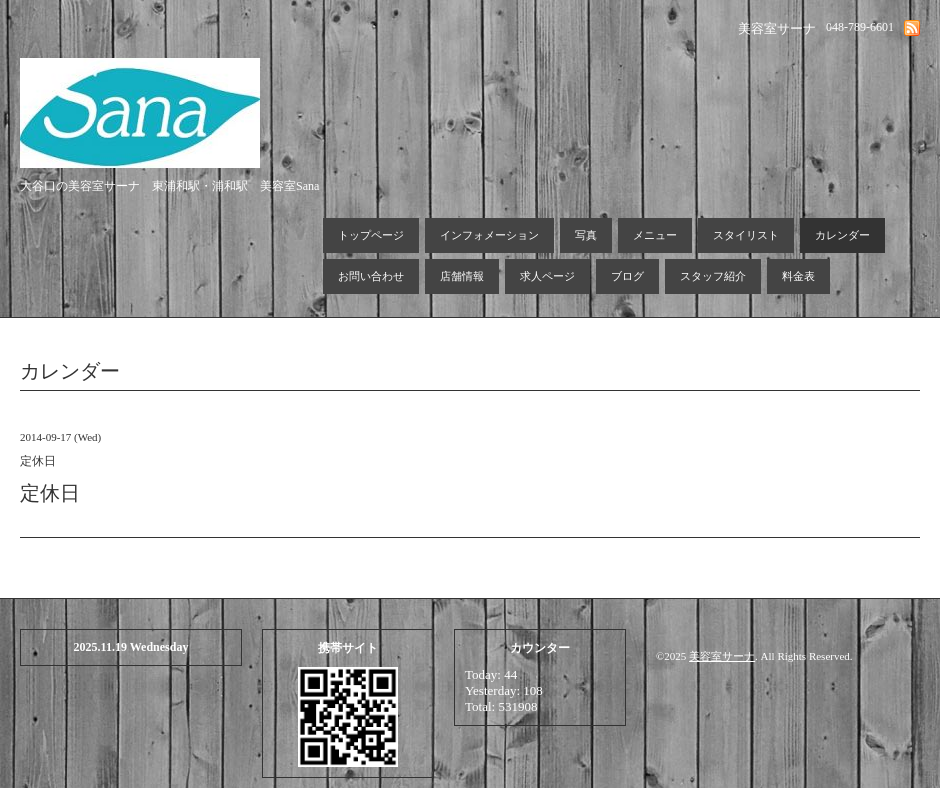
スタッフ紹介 (713, 276)
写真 (586, 235)
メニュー (655, 235)
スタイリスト (746, 235)
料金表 (798, 276)
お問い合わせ (371, 276)
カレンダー (842, 235)
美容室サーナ (722, 656)
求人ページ (547, 276)
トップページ (371, 235)
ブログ (627, 276)
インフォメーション (489, 235)
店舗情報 (462, 276)
